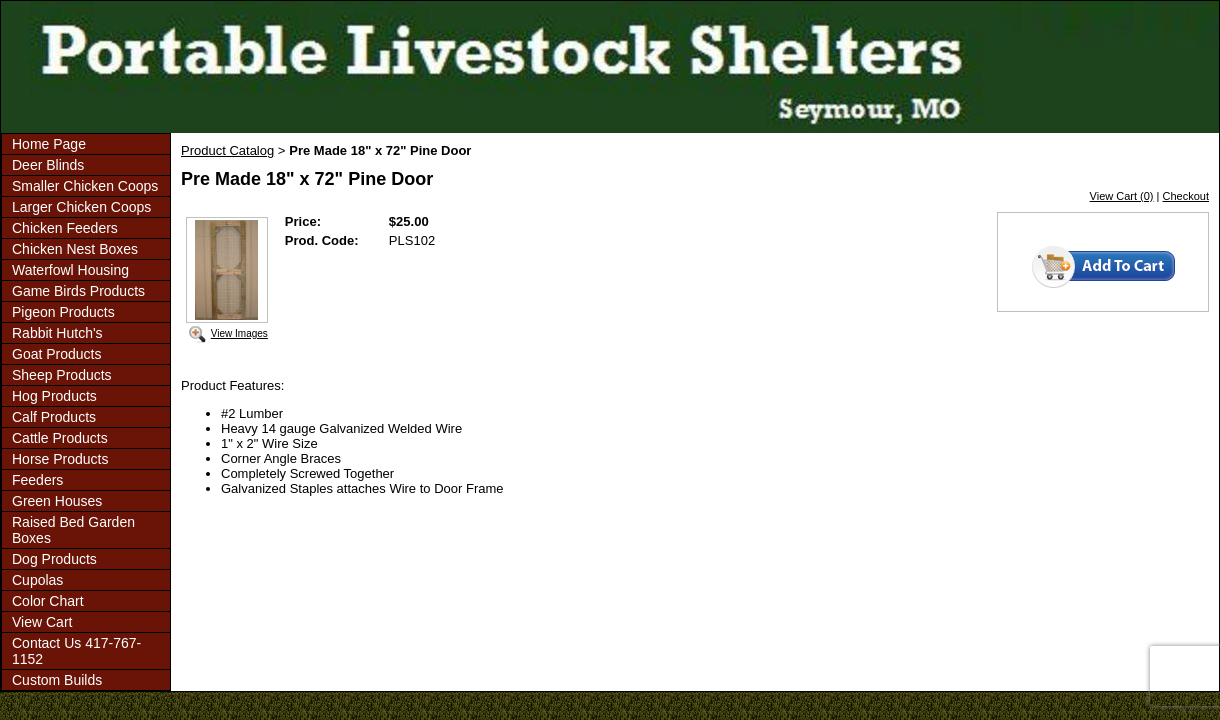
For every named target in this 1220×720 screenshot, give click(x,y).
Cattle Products (60, 438)
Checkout (1186, 196)
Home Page (49, 144)
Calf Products (54, 417)
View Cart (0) (1122, 196)
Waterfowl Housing (70, 270)
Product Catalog (227, 150)
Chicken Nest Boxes (75, 249)
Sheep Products (62, 375)
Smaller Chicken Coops (85, 186)
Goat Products (57, 354)
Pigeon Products (63, 312)
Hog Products (54, 396)
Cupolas (37, 580)
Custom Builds (57, 680)
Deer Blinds (48, 165)
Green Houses (57, 501)
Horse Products (60, 459)
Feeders (37, 480)
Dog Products (54, 559)
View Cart (42, 622)
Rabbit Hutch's (57, 333)
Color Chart (48, 601)
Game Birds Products (78, 291)
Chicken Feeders (65, 228)
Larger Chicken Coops (81, 207)
